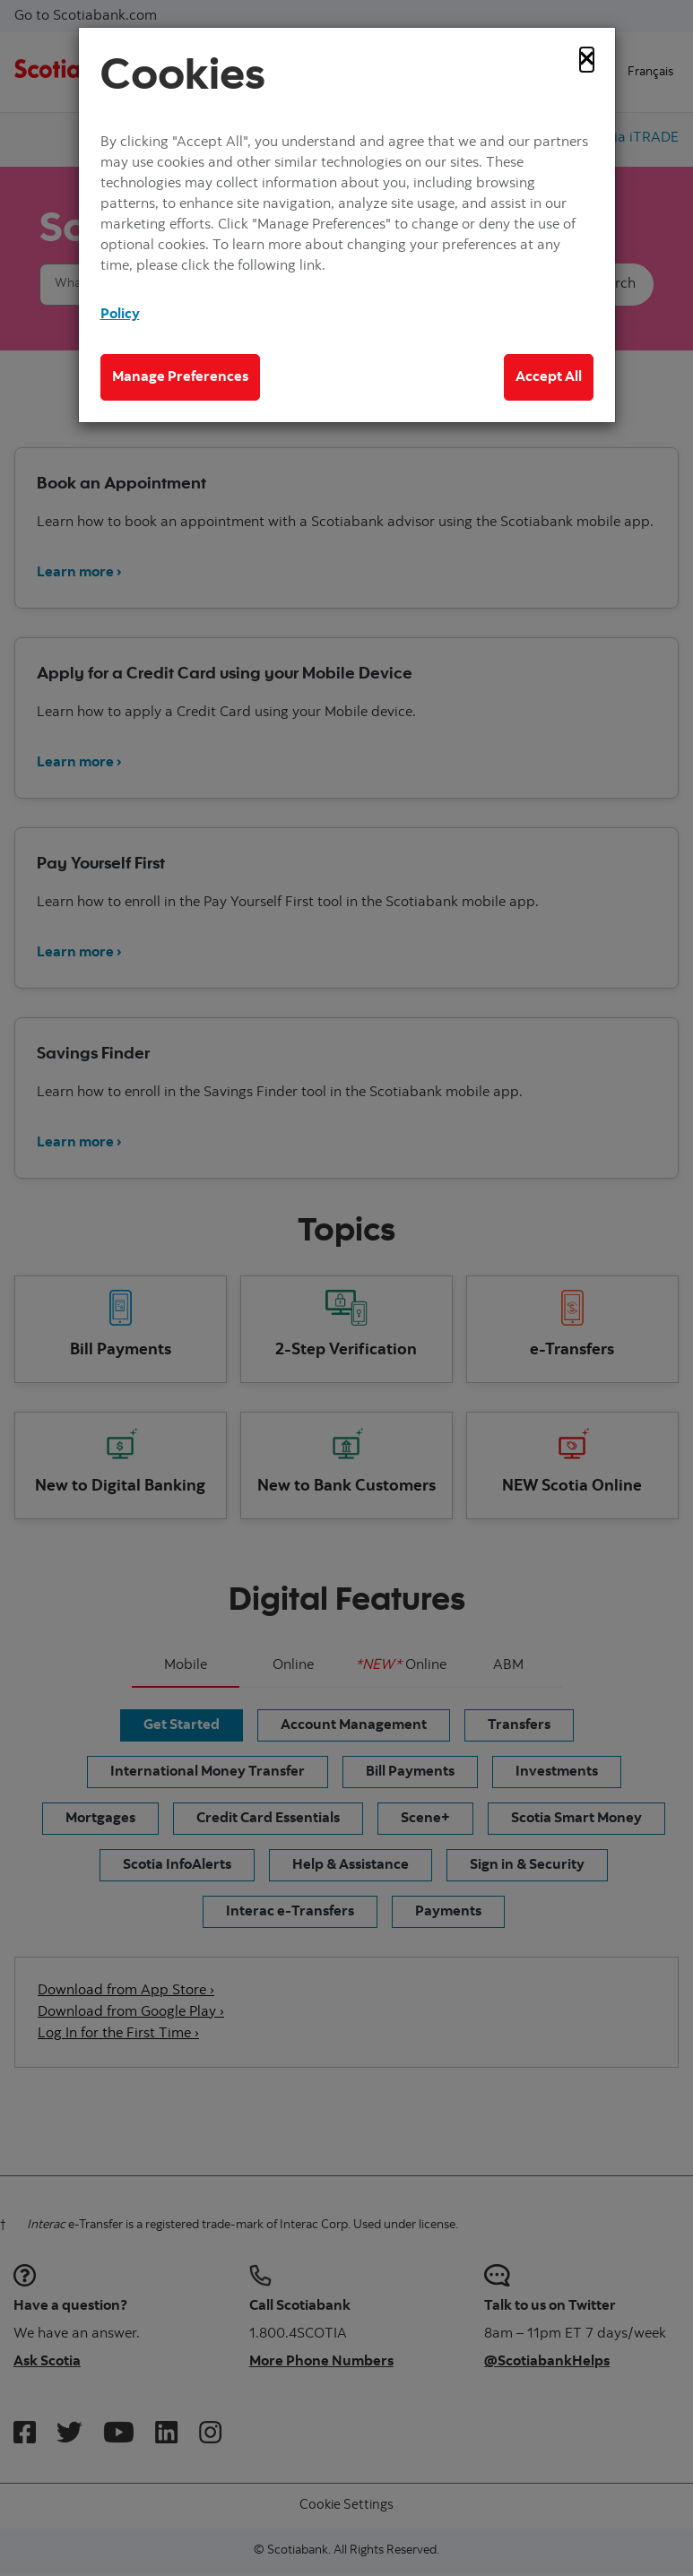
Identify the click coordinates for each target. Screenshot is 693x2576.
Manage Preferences (180, 377)
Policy (120, 314)
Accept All (548, 377)
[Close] (586, 60)
